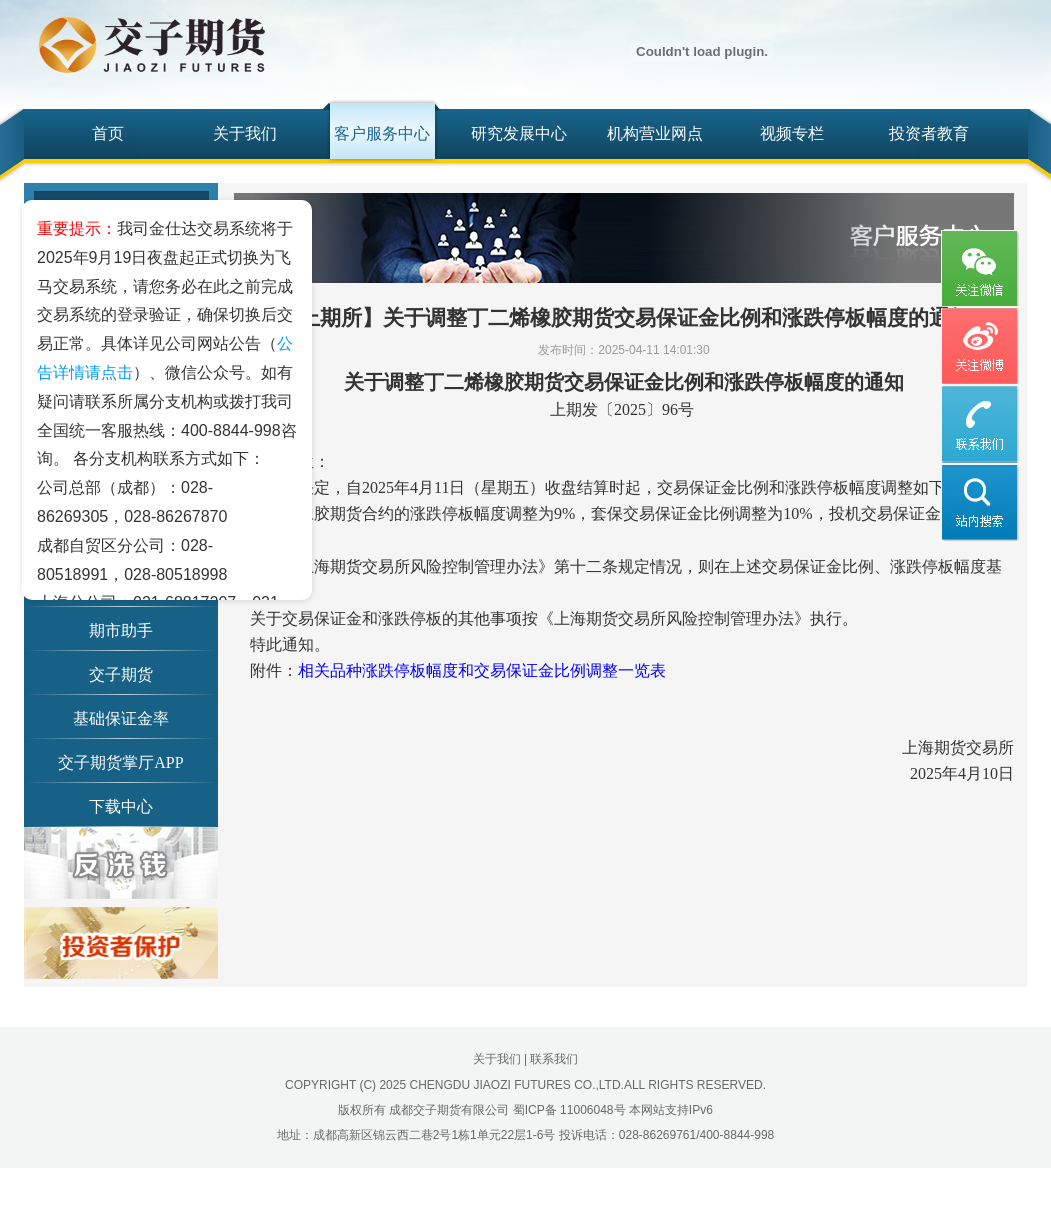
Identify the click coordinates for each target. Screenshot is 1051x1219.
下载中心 (121, 806)
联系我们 (554, 1059)
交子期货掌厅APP (120, 762)
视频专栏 (792, 133)
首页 (108, 133)
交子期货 (121, 674)
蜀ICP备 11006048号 (569, 1110)
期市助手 (121, 630)
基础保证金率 (121, 718)
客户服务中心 (382, 133)
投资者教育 (929, 133)
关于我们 (245, 133)
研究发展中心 (519, 133)
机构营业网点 (655, 133)
